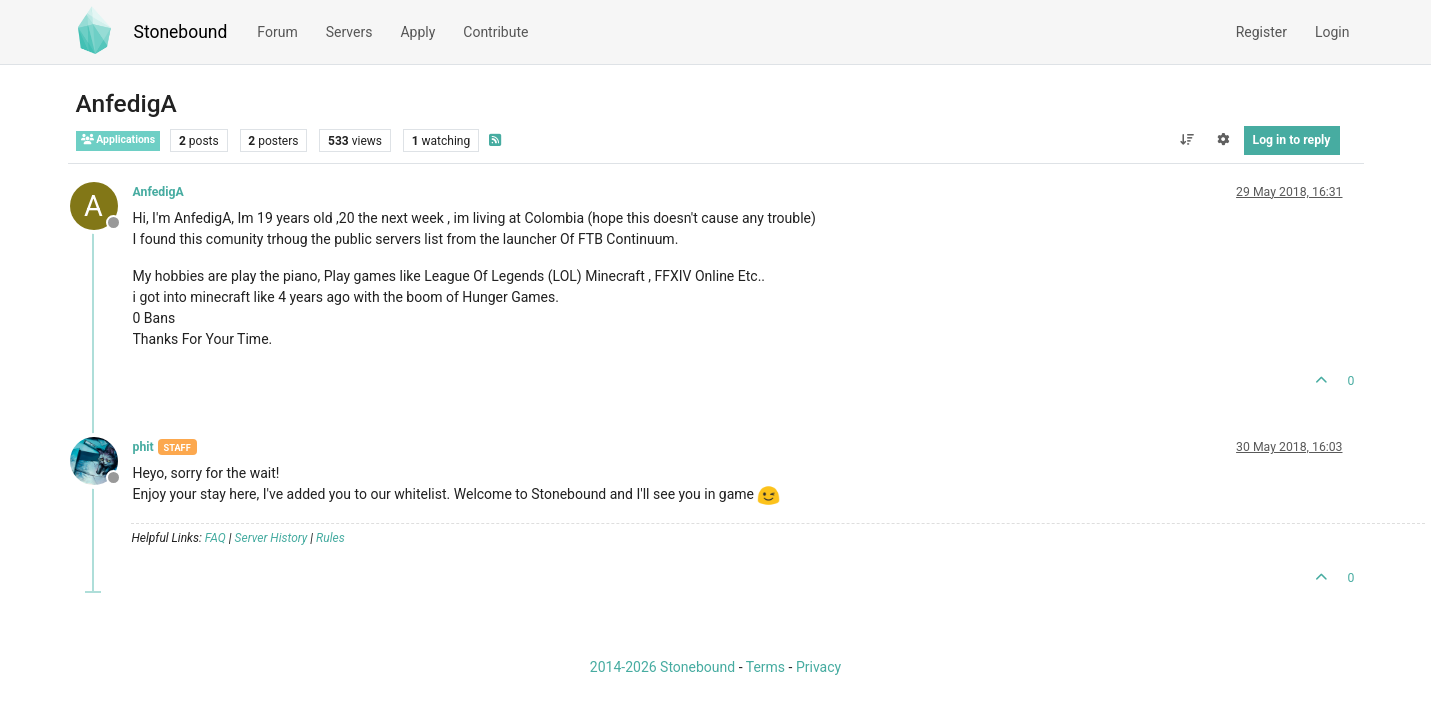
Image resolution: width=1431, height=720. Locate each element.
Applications (118, 139)
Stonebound (181, 32)
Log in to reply (1292, 140)
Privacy (818, 667)
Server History (271, 538)
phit (143, 447)
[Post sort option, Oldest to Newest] (1186, 140)
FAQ (215, 538)
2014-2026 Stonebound (662, 667)
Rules (330, 538)
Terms (765, 667)
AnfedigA (158, 192)
